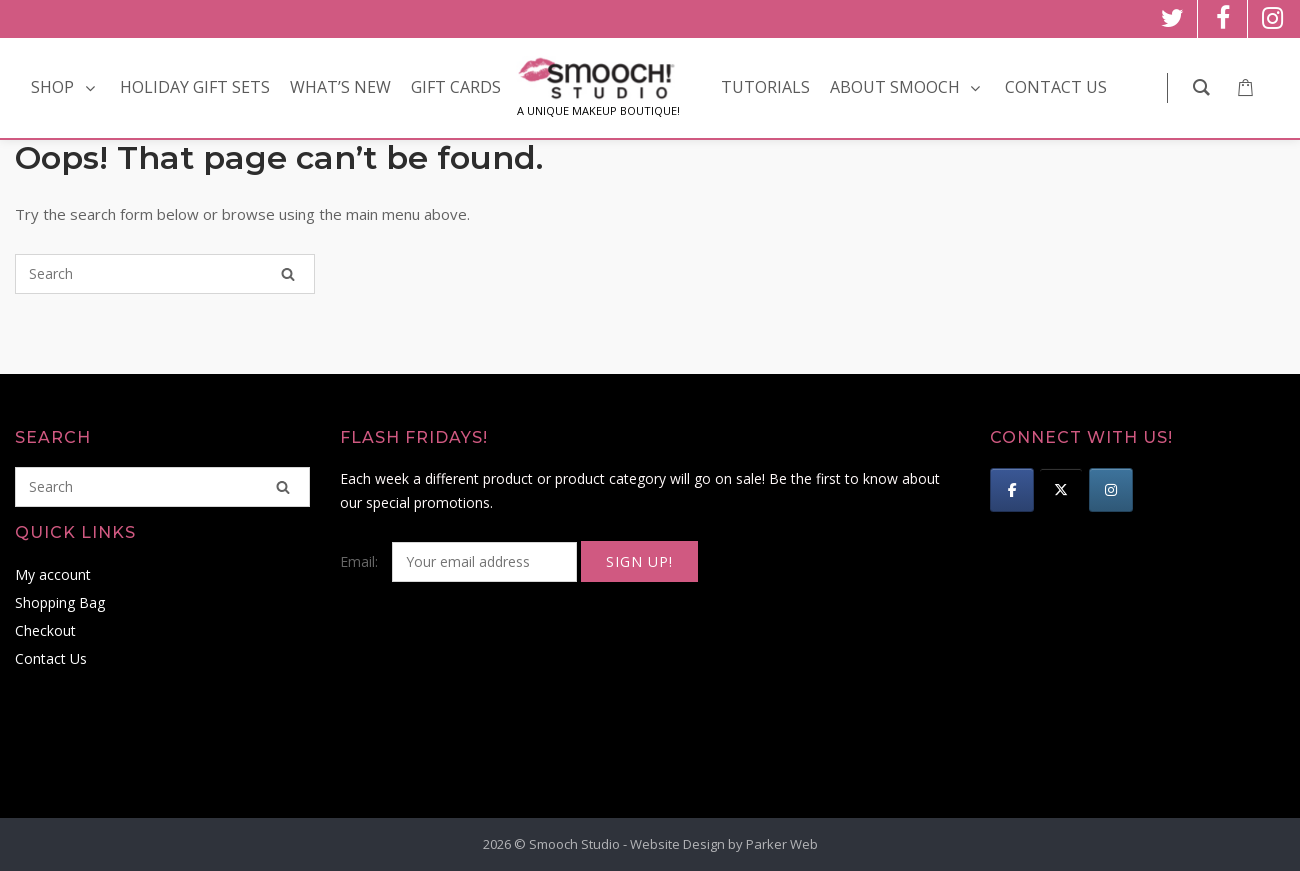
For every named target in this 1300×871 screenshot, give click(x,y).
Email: (460, 561)
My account (53, 574)
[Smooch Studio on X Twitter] (1061, 490)
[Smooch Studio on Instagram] (1111, 490)
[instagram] (1272, 19)
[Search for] (165, 274)
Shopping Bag (60, 602)
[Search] (288, 274)
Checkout (45, 630)
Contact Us (51, 658)
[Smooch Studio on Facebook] (1012, 490)
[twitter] (1172, 19)
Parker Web (782, 844)
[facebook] (1222, 19)
